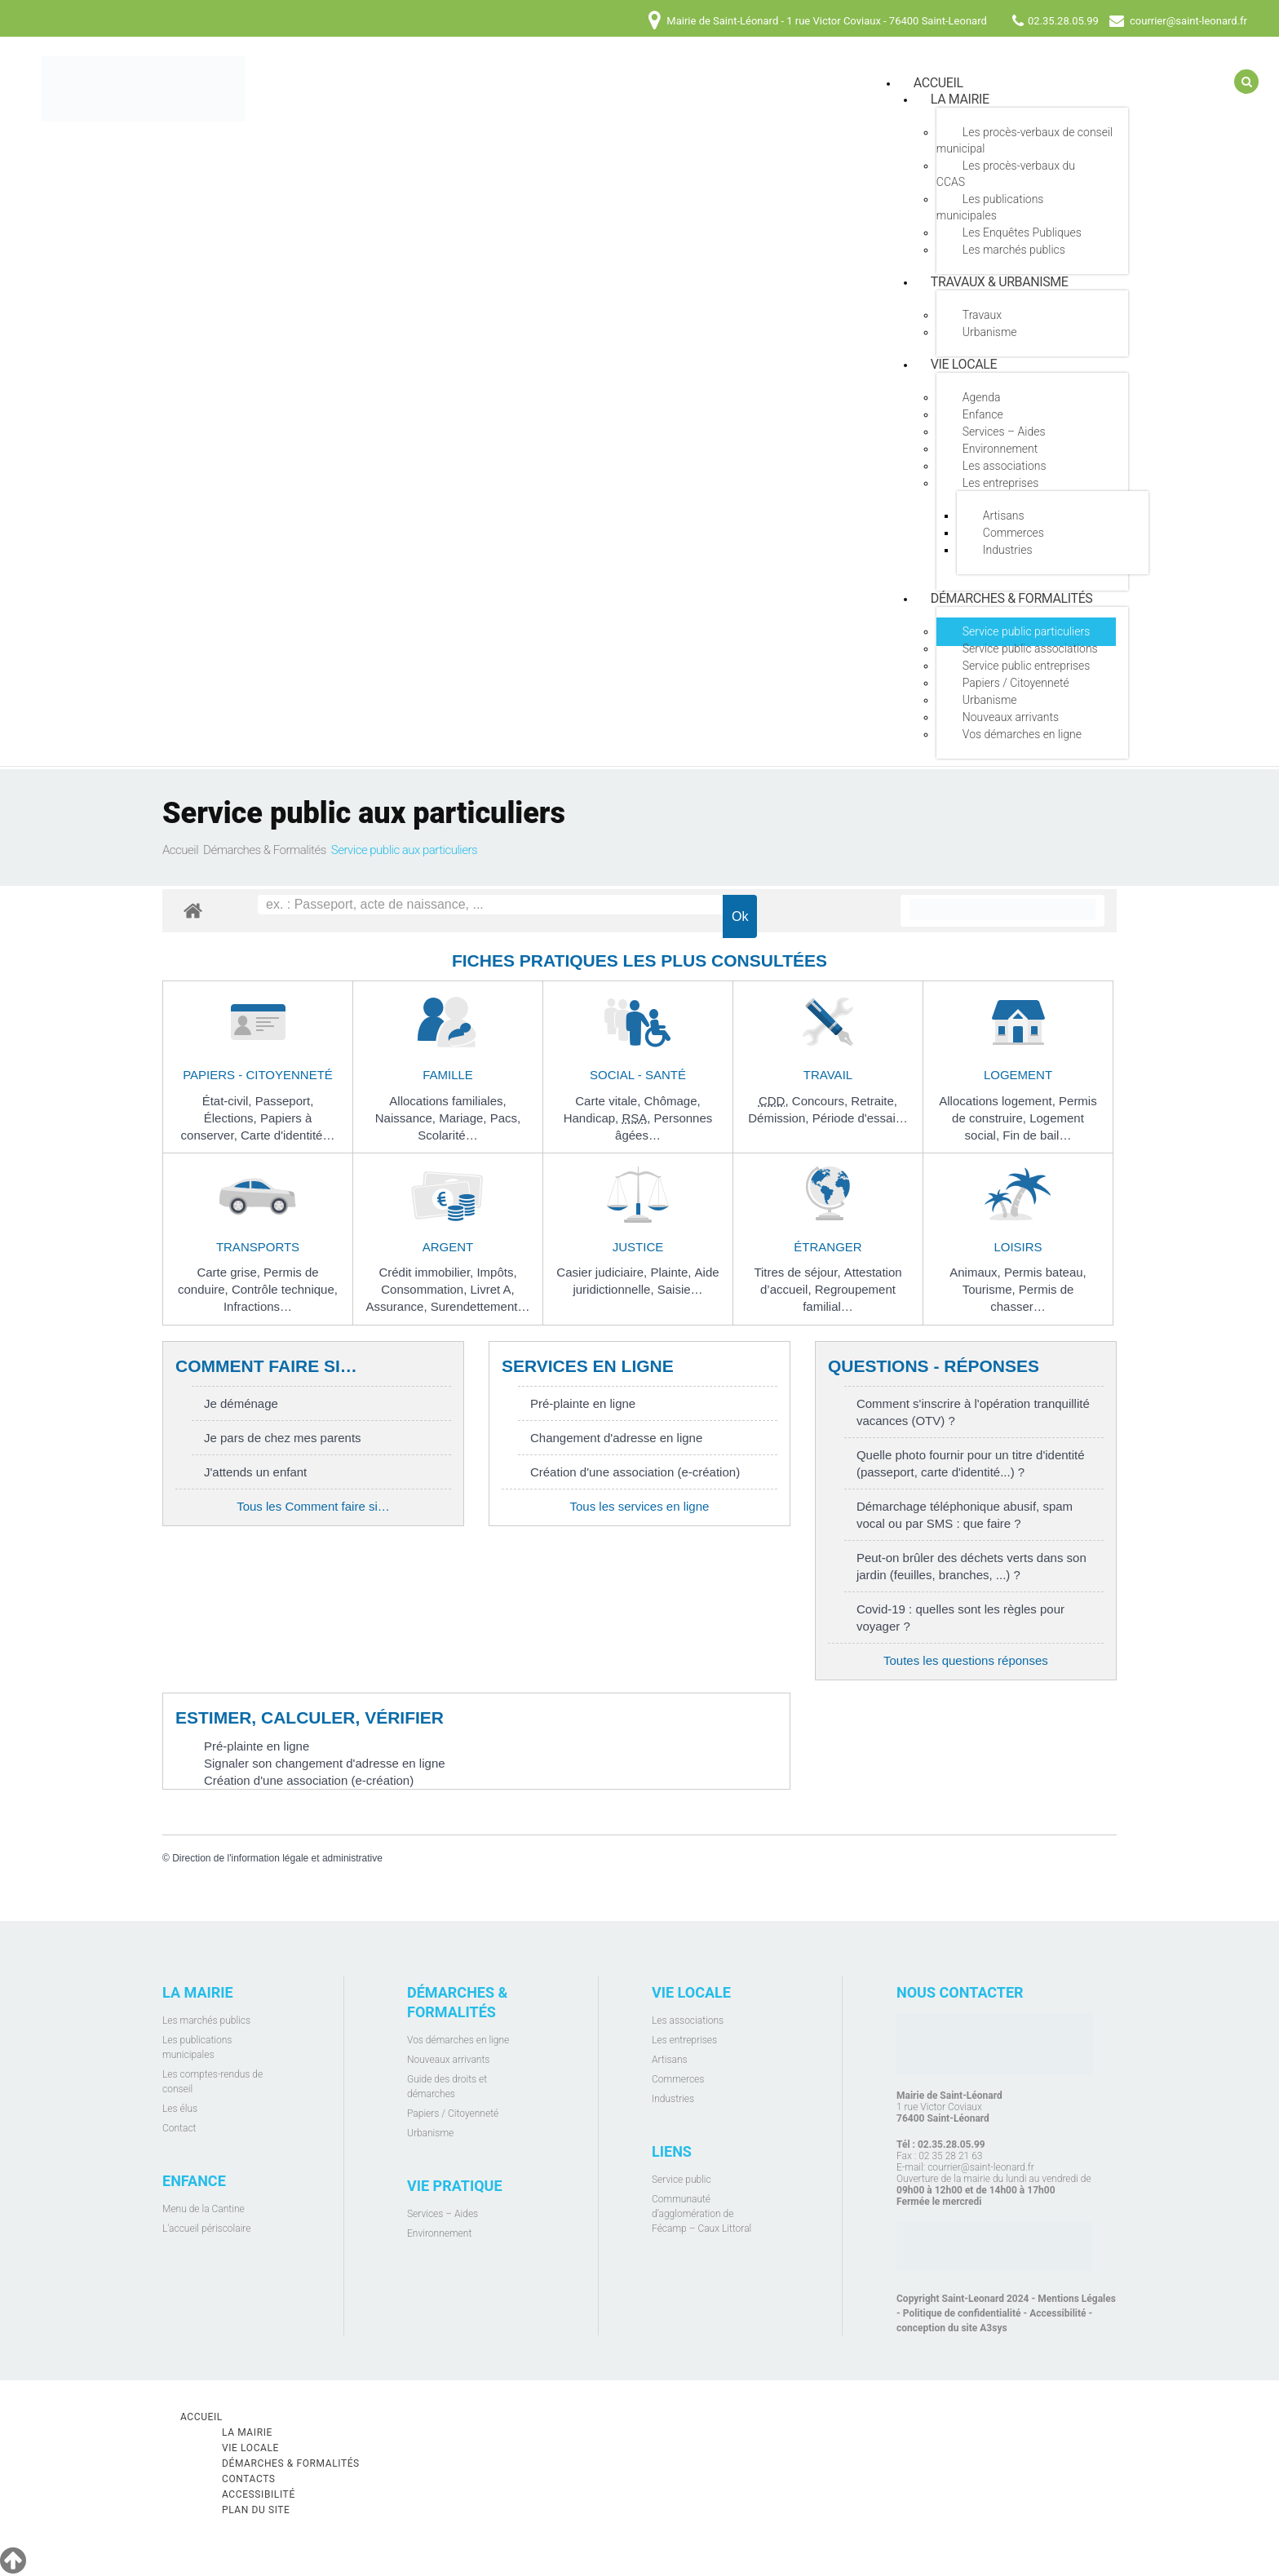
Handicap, (593, 1118)
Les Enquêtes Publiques (1022, 232)
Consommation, (425, 1289)
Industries (1008, 549)
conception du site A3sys (951, 2328)
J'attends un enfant (255, 1472)
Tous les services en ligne (639, 1506)
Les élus (179, 2108)
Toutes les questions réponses (965, 1660)
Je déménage (241, 1403)
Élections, (232, 1118)
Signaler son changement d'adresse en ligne (324, 1763)
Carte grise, (230, 1272)
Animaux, (976, 1272)
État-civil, (228, 1101)
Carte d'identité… (287, 1135)
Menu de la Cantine (203, 2209)
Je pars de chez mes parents (282, 1438)
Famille (448, 1075)
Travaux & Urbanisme (1000, 282)
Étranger (827, 1247)
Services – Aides (1004, 431)
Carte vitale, (609, 1101)
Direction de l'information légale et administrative (277, 1858)
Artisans (1004, 515)
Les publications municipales (990, 207)
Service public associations (1030, 648)
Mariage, (464, 1118)
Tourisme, (991, 1289)
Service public (681, 2179)
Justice (638, 1247)
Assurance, (398, 1306)
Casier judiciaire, (603, 1272)
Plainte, (672, 1272)
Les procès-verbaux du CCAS (1005, 173)
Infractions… (257, 1306)
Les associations (1005, 465)
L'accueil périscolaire (206, 2228)
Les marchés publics (1014, 249)
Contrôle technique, (285, 1289)
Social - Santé (638, 1075)
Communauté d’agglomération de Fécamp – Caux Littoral (701, 2213)
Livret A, (493, 1289)
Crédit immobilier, (427, 1272)
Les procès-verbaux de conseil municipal (1024, 140)
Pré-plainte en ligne (582, 1403)
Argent (448, 1247)
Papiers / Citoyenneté (1016, 682)
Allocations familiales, (447, 1101)
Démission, (780, 1118)
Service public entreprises (1027, 665)
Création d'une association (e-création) (635, 1472)
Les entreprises (1000, 482)
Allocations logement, (999, 1101)
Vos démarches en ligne (1022, 734)
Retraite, (874, 1101)
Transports (257, 1247)
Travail (827, 1075)
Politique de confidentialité (962, 2313)
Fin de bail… (1036, 1135)
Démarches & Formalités (1012, 598)
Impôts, (496, 1272)
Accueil (180, 850)
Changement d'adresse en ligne (616, 1438)
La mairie (960, 99)
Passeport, (284, 1101)
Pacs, (505, 1118)
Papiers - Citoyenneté (258, 1075)
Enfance (983, 414)
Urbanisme (990, 332)
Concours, (822, 1101)
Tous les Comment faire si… (313, 1506)
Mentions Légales (1077, 2298)
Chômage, (672, 1101)
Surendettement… (480, 1306)
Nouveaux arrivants (1011, 717)
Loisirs (1018, 1247)
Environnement (1000, 448)
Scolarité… (447, 1135)
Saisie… (680, 1289)
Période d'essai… (860, 1118)
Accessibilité (1057, 2313)
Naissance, (407, 1118)
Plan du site (256, 2510)
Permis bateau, (1045, 1272)
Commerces (1013, 532)
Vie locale (964, 364)
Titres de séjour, (798, 1272)
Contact (179, 2128)
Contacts (249, 2479)
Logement (1018, 1075)
